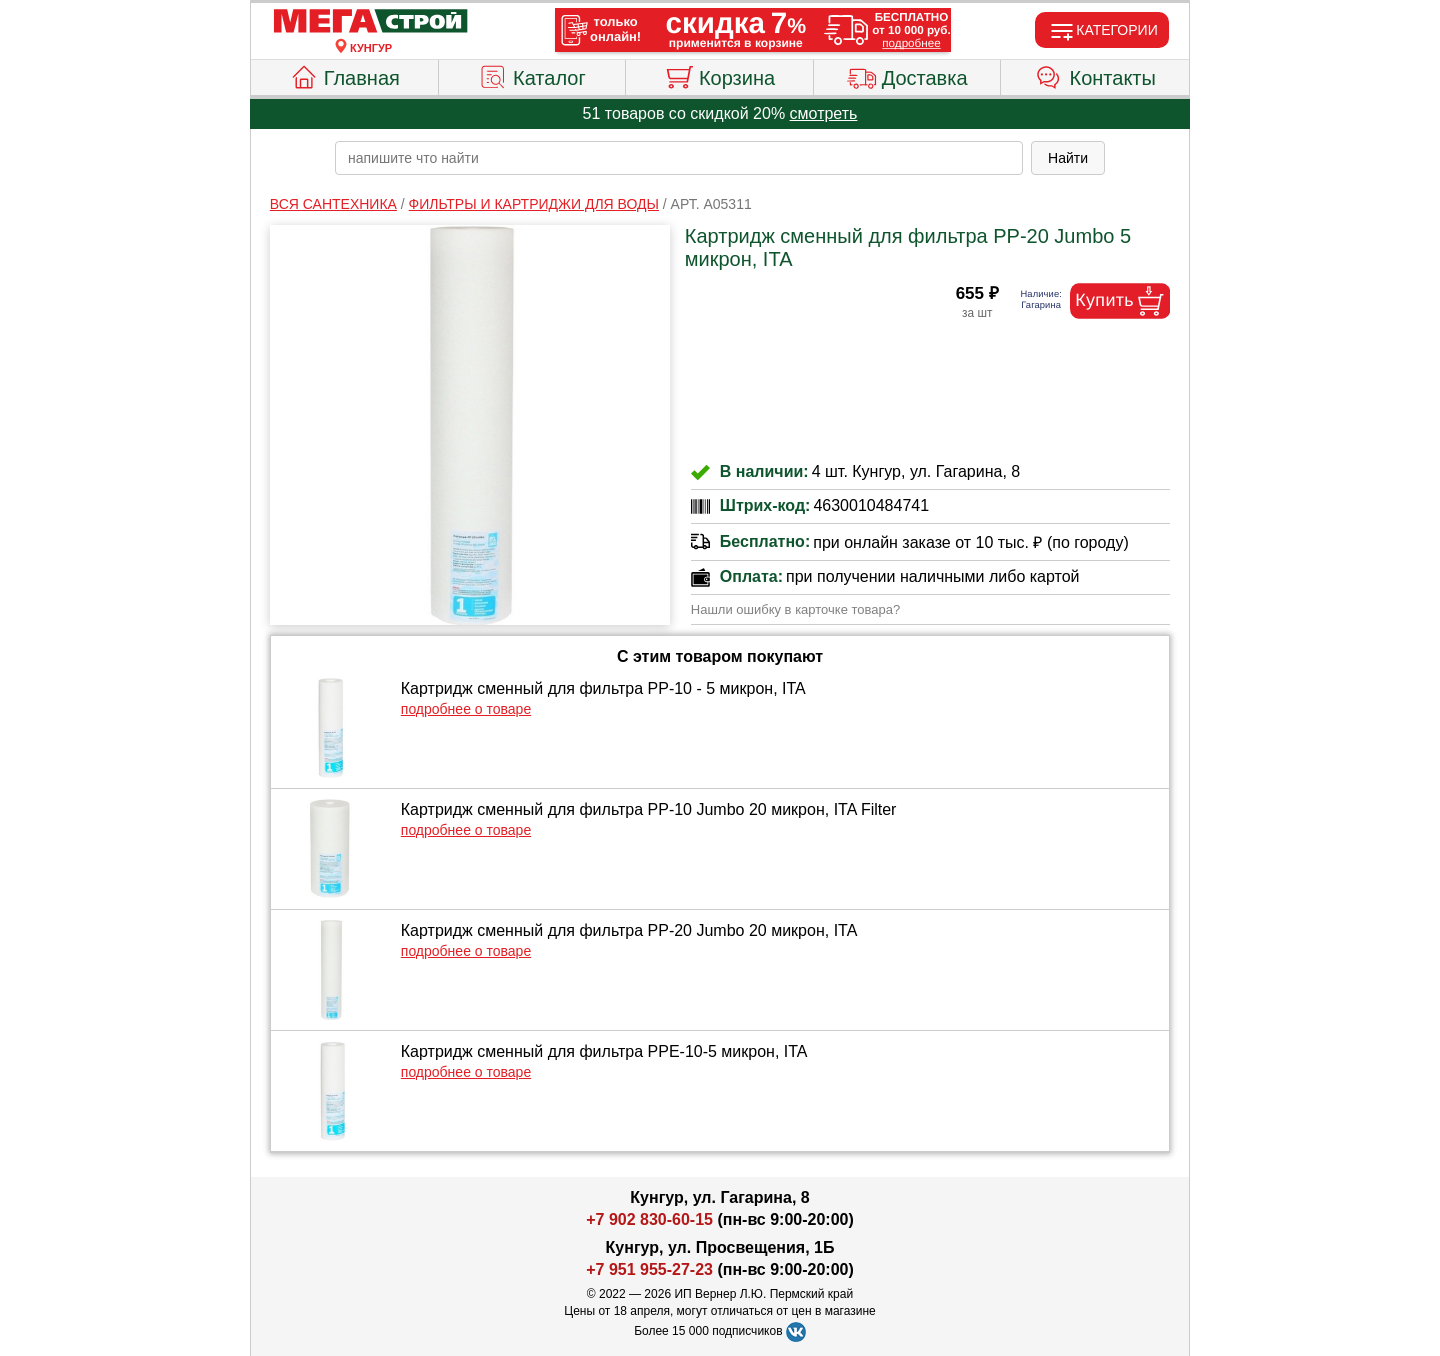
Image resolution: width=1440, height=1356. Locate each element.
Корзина (719, 75)
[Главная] (371, 22)
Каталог (532, 75)
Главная (344, 75)
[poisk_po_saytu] (679, 158)
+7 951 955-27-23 (649, 1269)
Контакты (1095, 75)
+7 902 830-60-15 (649, 1219)
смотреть (824, 113)
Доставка (907, 75)
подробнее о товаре (466, 709)
